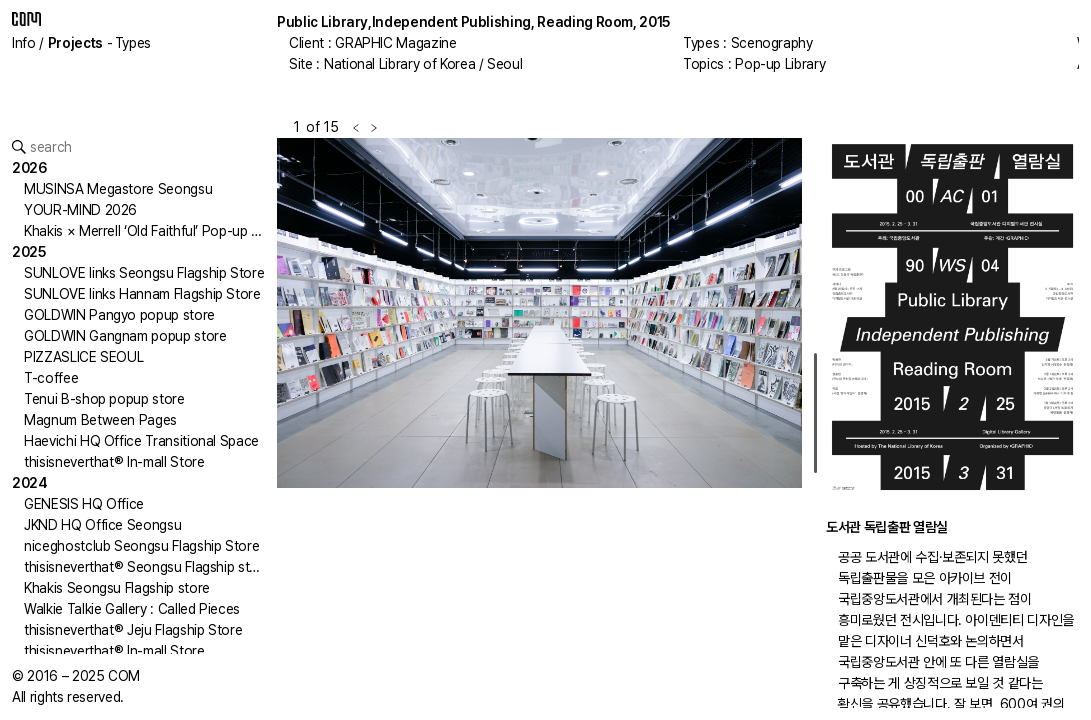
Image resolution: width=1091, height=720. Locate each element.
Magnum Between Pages (100, 420)
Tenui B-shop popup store (104, 399)
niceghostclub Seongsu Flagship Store (141, 546)
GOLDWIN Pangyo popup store (119, 315)
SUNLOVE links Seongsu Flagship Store (144, 273)
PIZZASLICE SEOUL (83, 357)
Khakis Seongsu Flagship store (117, 588)
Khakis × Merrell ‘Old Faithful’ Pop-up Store (155, 231)
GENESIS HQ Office (84, 504)
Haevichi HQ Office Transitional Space (141, 441)
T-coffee (51, 378)
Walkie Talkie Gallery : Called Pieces (132, 609)
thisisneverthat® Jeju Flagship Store (133, 630)
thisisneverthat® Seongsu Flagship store (147, 567)
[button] (408, 423)
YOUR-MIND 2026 (80, 210)
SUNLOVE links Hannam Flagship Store (142, 294)
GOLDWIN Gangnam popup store (125, 336)
